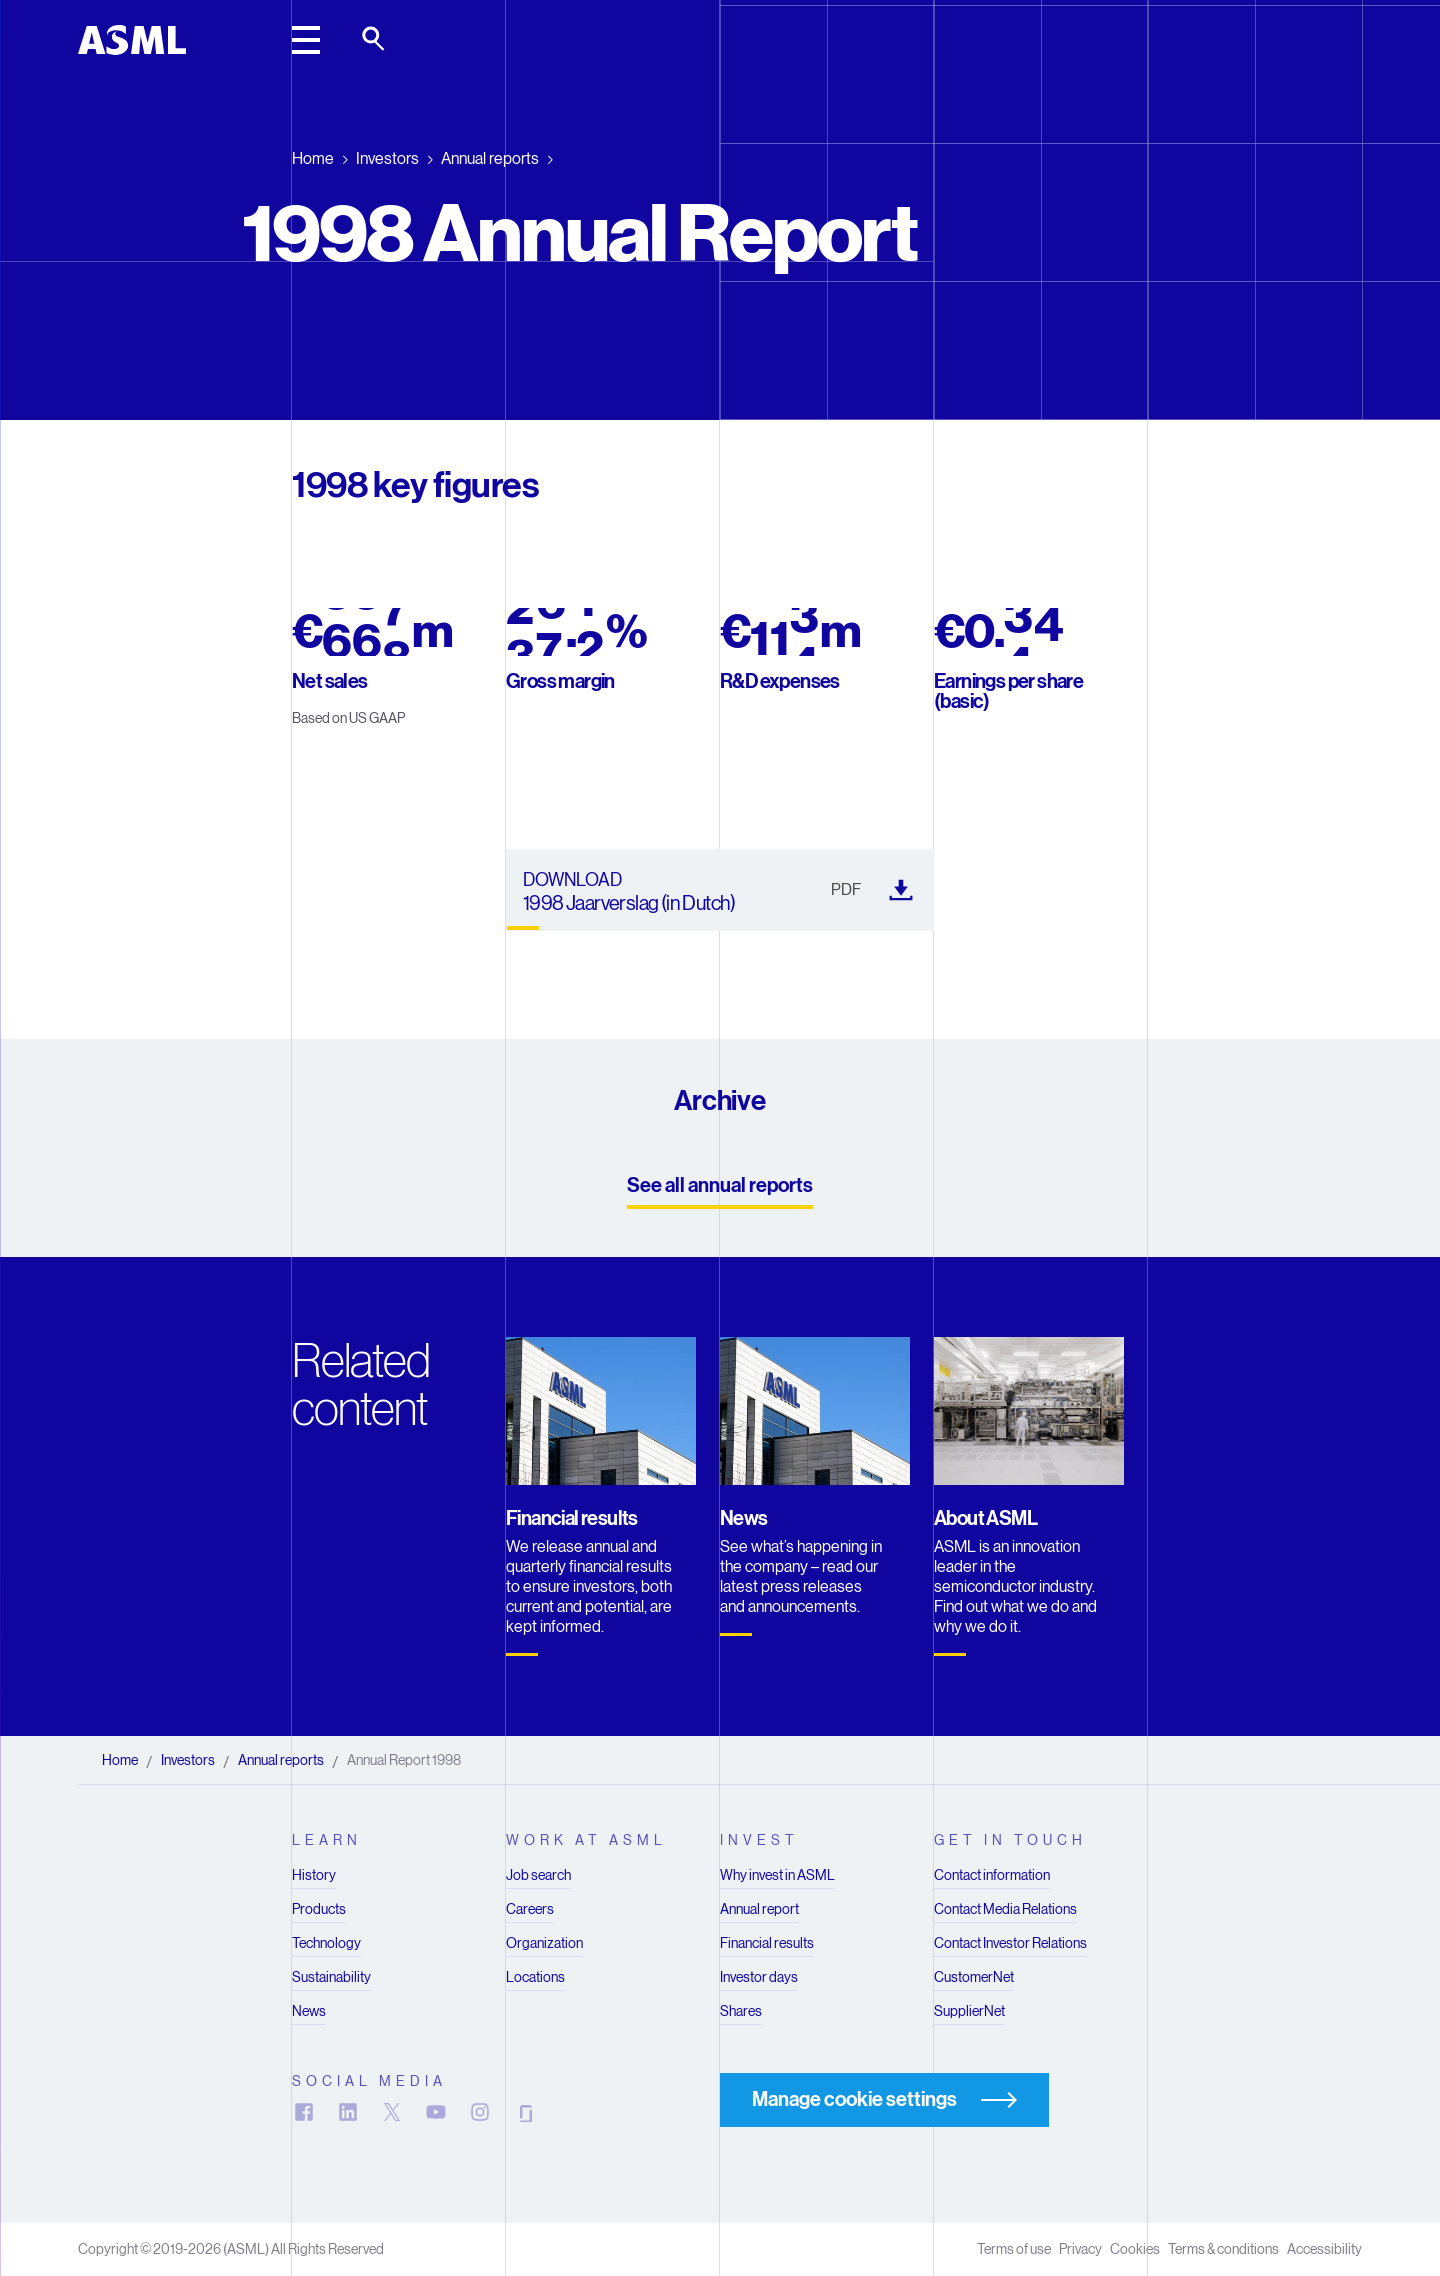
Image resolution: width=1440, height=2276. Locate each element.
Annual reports (490, 158)
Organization (544, 1943)
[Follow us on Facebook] (304, 2112)
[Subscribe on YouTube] (436, 2112)
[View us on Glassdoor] (524, 2112)
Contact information (992, 1875)
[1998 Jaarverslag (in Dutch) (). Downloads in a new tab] (720, 890)
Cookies (1135, 2249)
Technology (326, 1943)
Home (313, 158)
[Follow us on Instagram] (480, 2112)
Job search (538, 1875)
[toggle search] (375, 40)
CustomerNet (974, 1977)
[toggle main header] (306, 40)
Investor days (759, 1977)
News (309, 2011)
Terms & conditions (1223, 2249)
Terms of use (1014, 2249)
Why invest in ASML (777, 1875)
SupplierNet (969, 2011)
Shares (741, 2011)
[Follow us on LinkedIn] (348, 2112)
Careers (530, 1909)
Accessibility (1324, 2249)
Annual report (759, 1909)
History (314, 1875)
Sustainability (331, 1977)
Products (319, 1909)
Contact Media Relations (1005, 1909)
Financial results (767, 1943)
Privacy (1080, 2249)
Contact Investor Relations (1010, 1943)
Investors (387, 158)
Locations (535, 1977)
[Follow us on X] (392, 2112)
